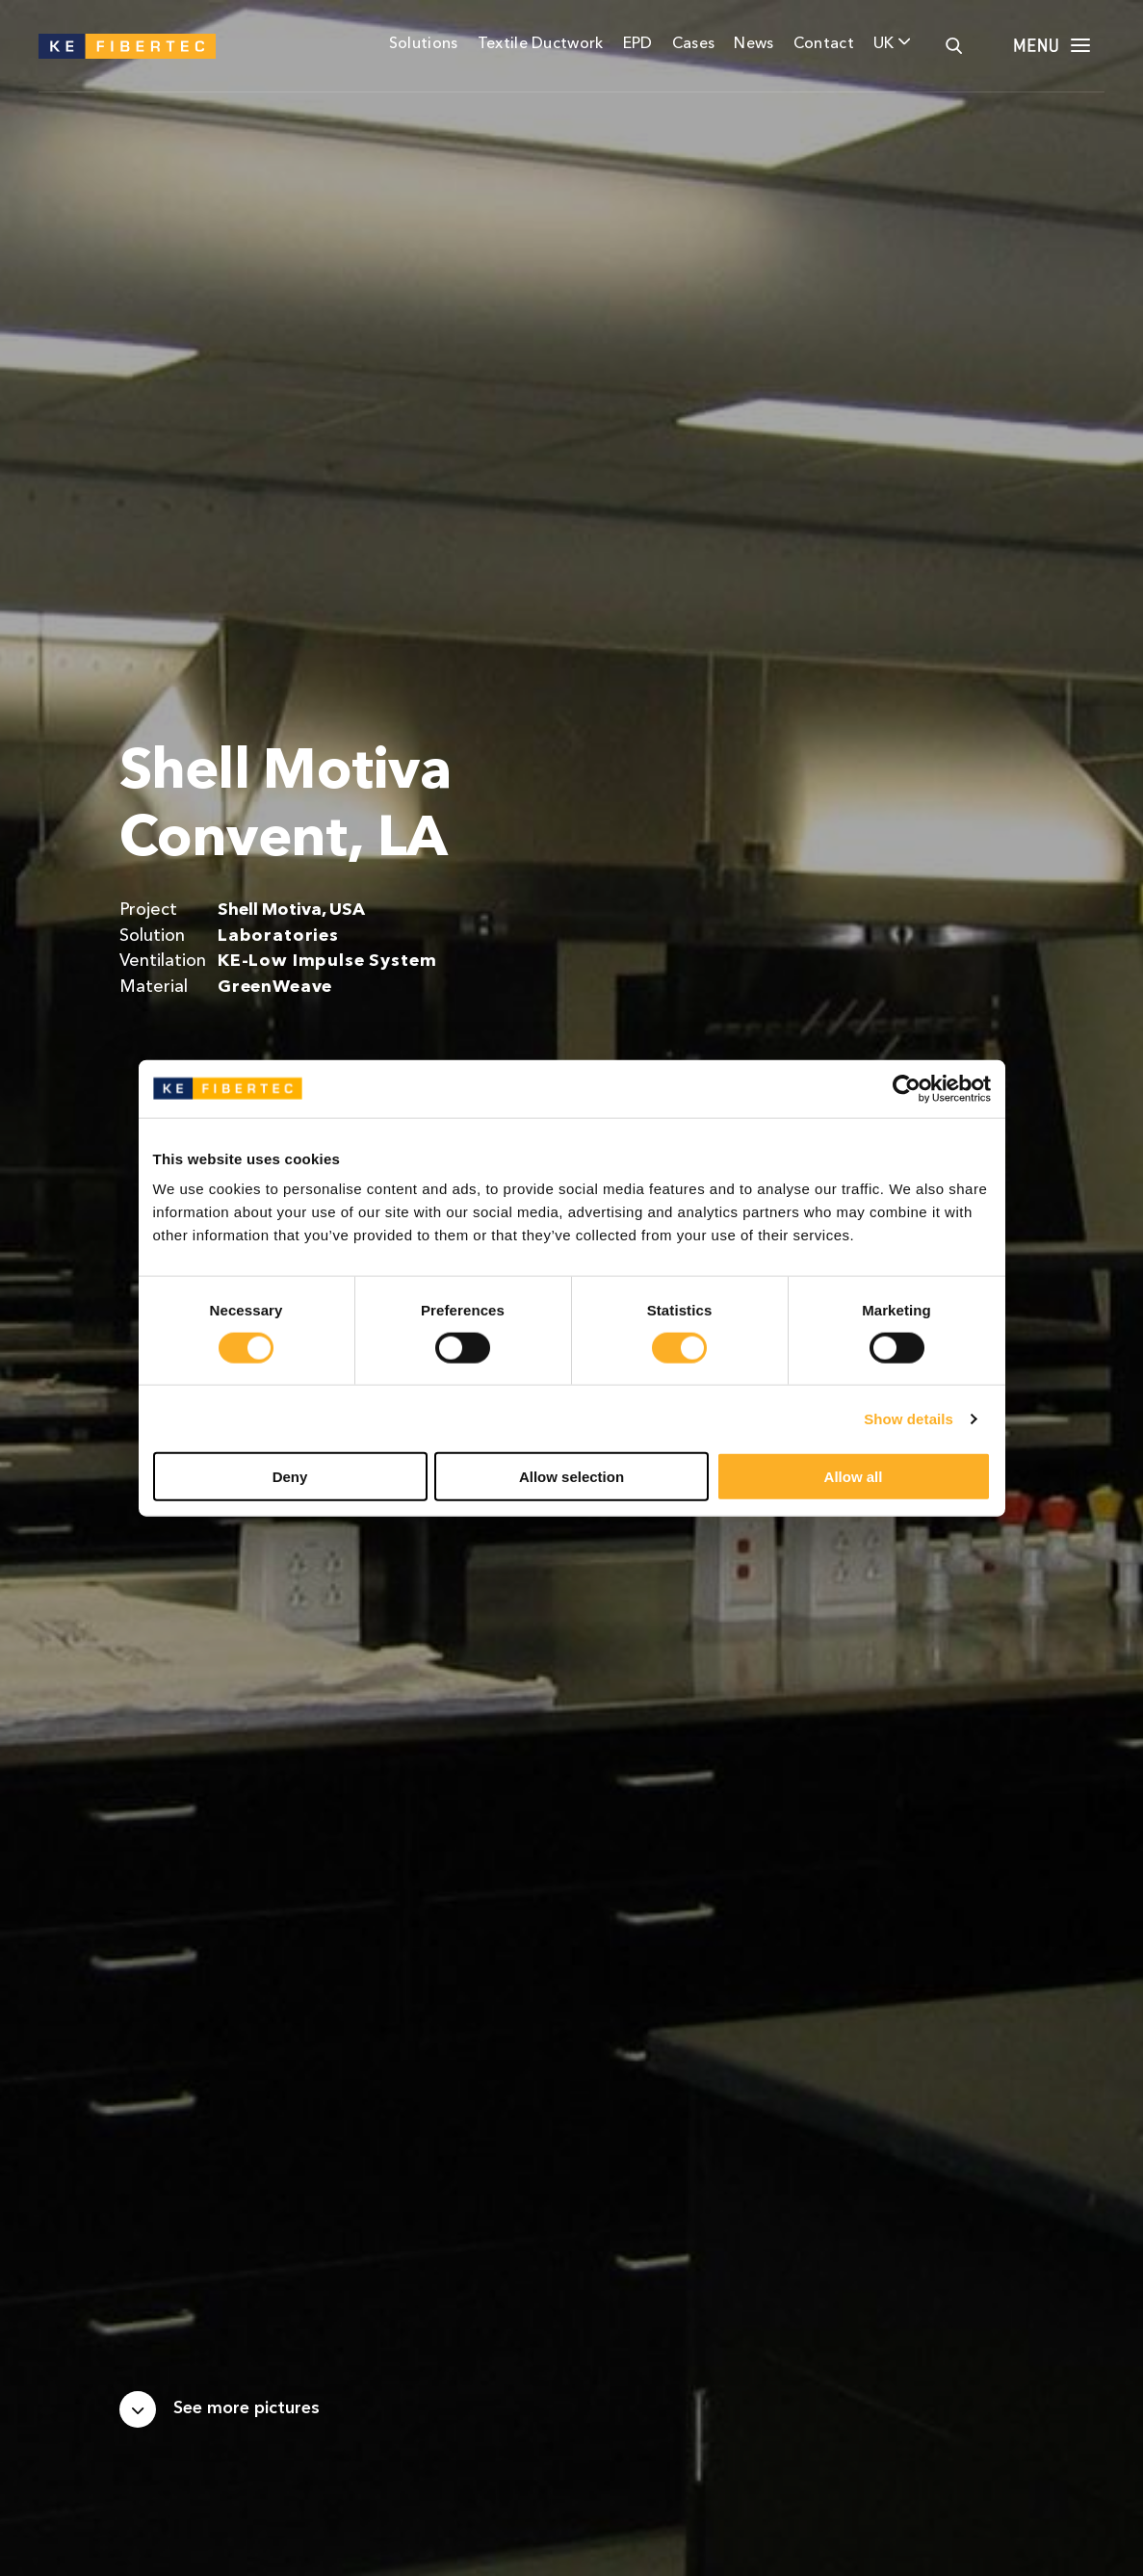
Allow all (853, 1477)
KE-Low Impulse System (327, 961)
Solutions (423, 44)
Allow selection (571, 1477)
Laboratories (278, 936)
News (753, 44)
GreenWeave (275, 987)
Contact (823, 44)
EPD (638, 44)
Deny (290, 1477)
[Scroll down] (219, 2409)
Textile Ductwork (541, 44)
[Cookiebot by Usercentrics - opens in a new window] (906, 1088)
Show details (908, 1418)
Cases (693, 44)
